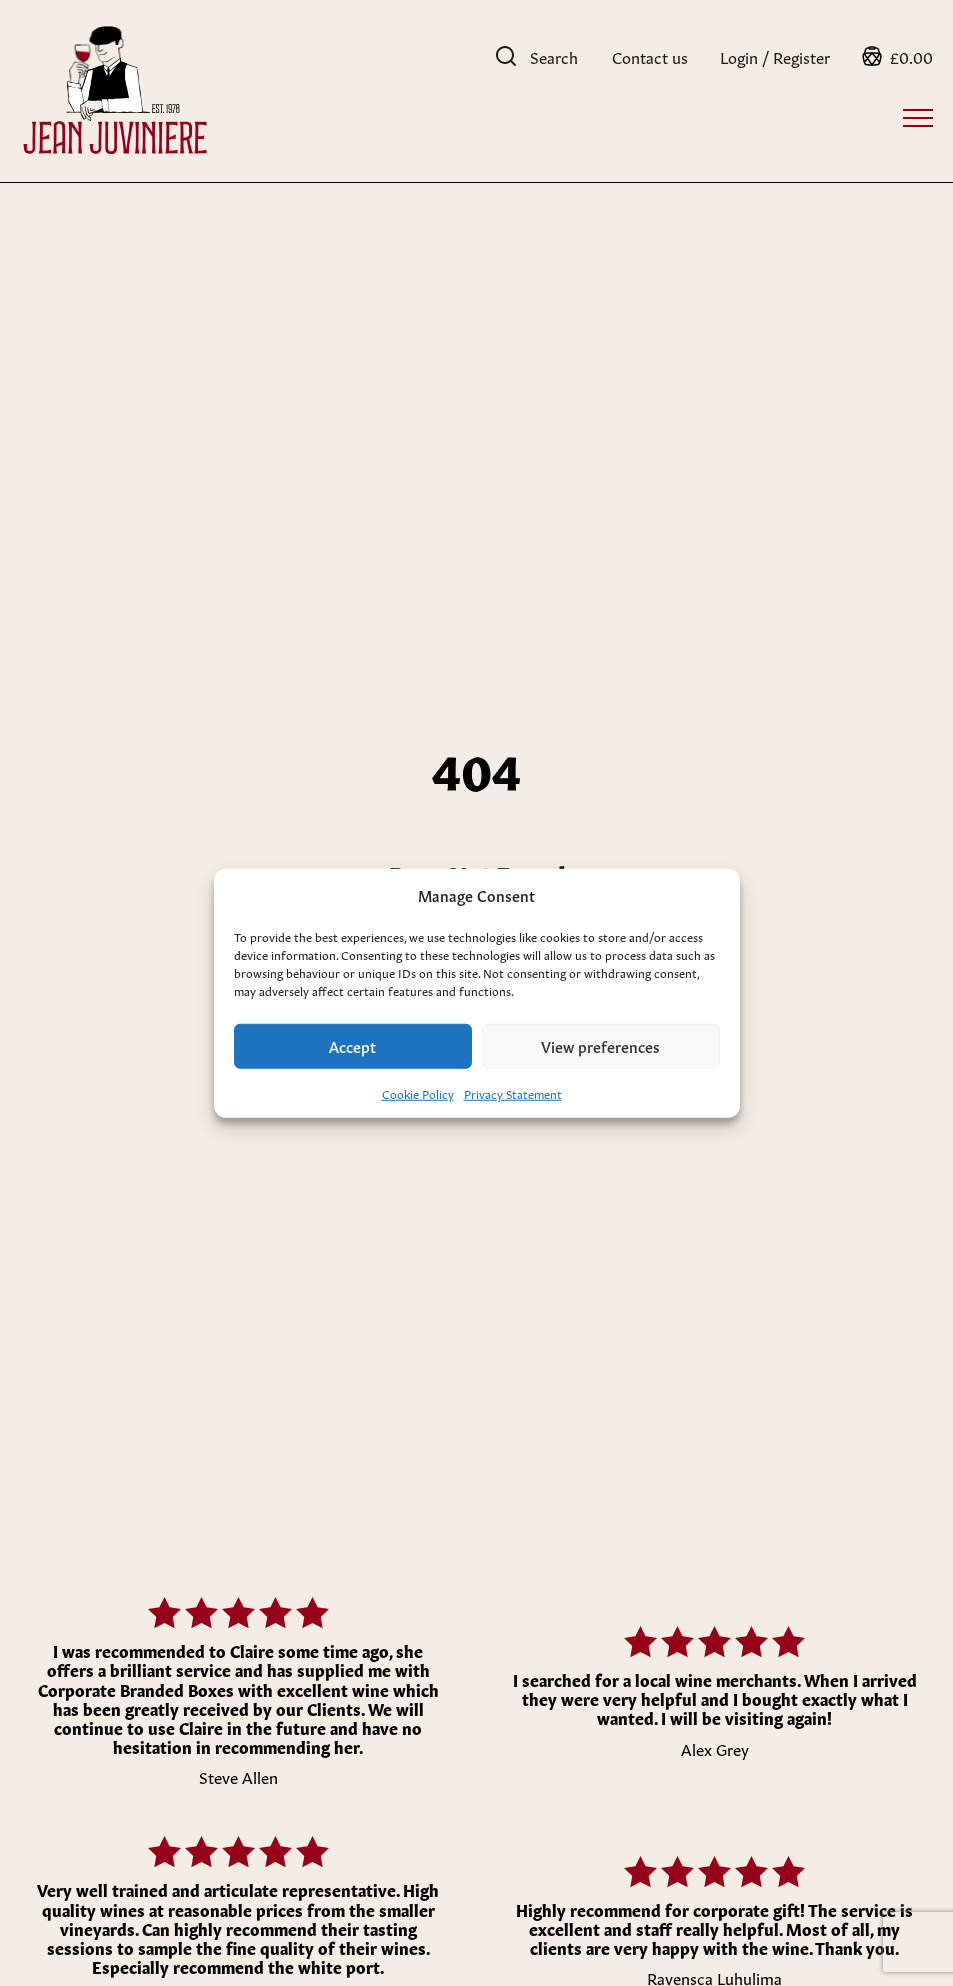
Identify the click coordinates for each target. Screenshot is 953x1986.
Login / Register (775, 56)
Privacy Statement (513, 1092)
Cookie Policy (418, 1092)
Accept (352, 1045)
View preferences (600, 1045)
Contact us (650, 56)
